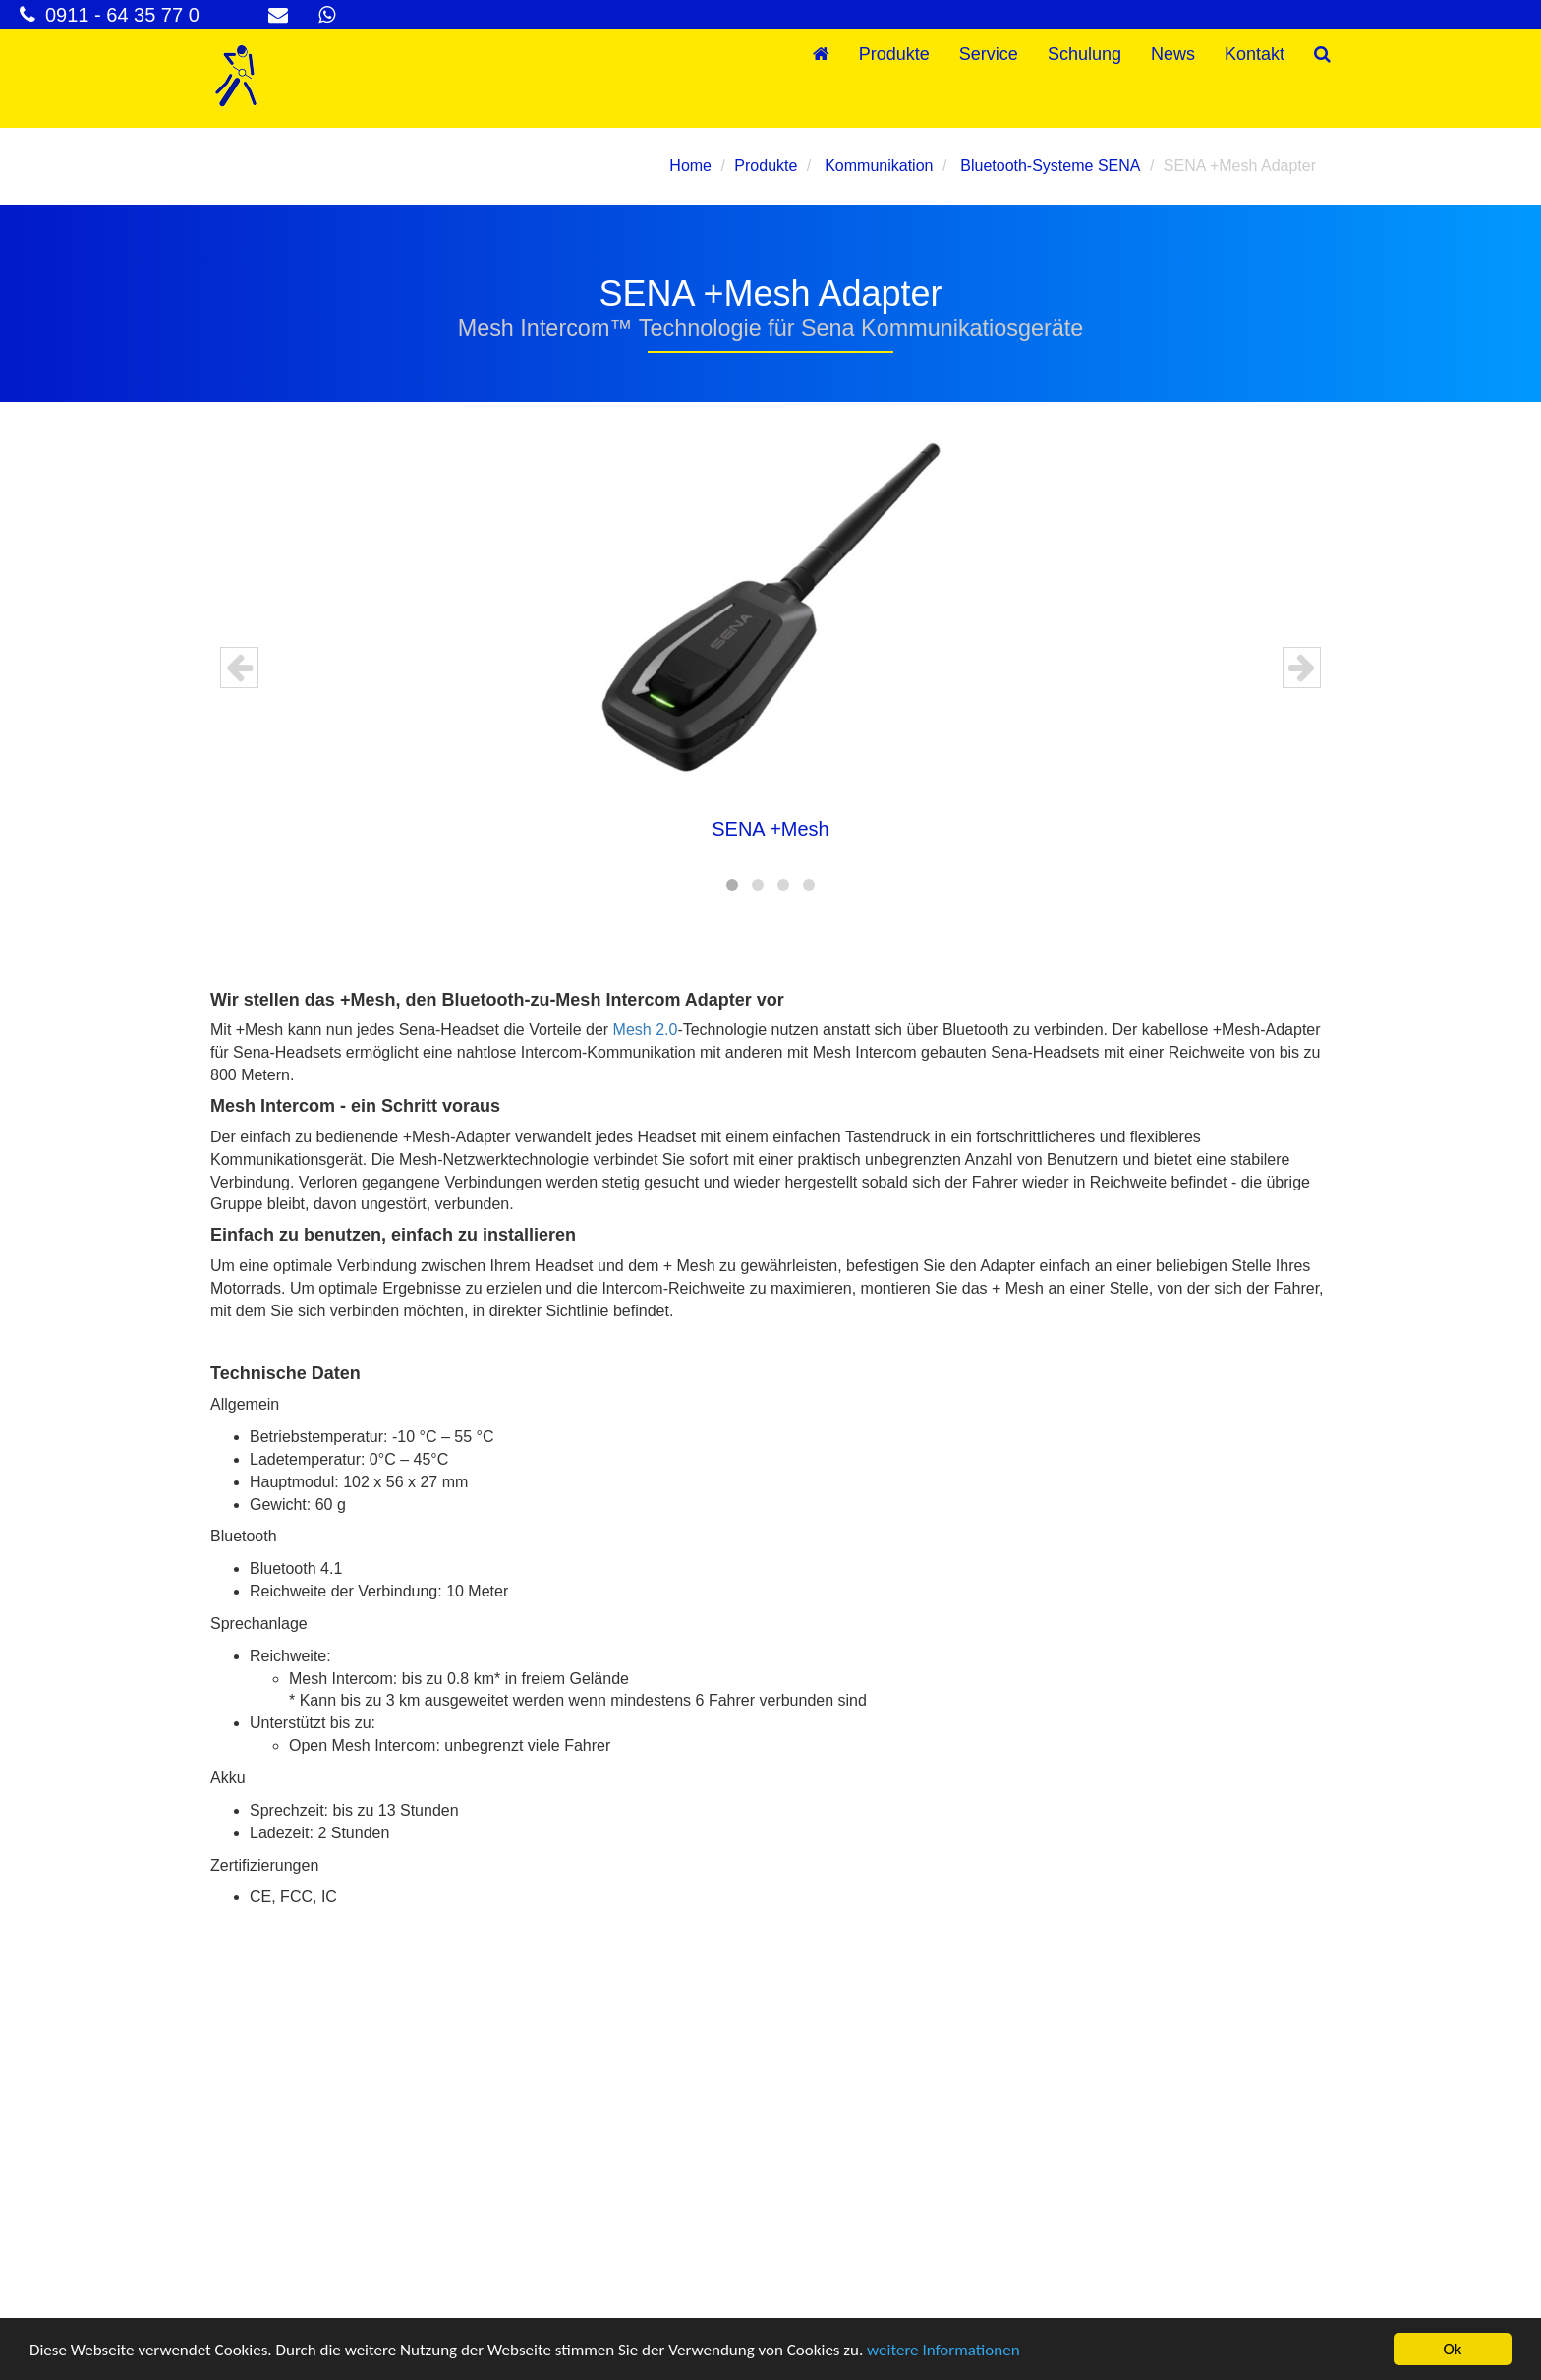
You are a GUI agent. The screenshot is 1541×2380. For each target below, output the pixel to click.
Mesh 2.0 (645, 1029)
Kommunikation (877, 165)
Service (988, 54)
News (1173, 54)
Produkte (894, 54)
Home (690, 165)
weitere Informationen (943, 2350)
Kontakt (1254, 54)
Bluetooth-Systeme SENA (1048, 165)
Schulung (1084, 54)
